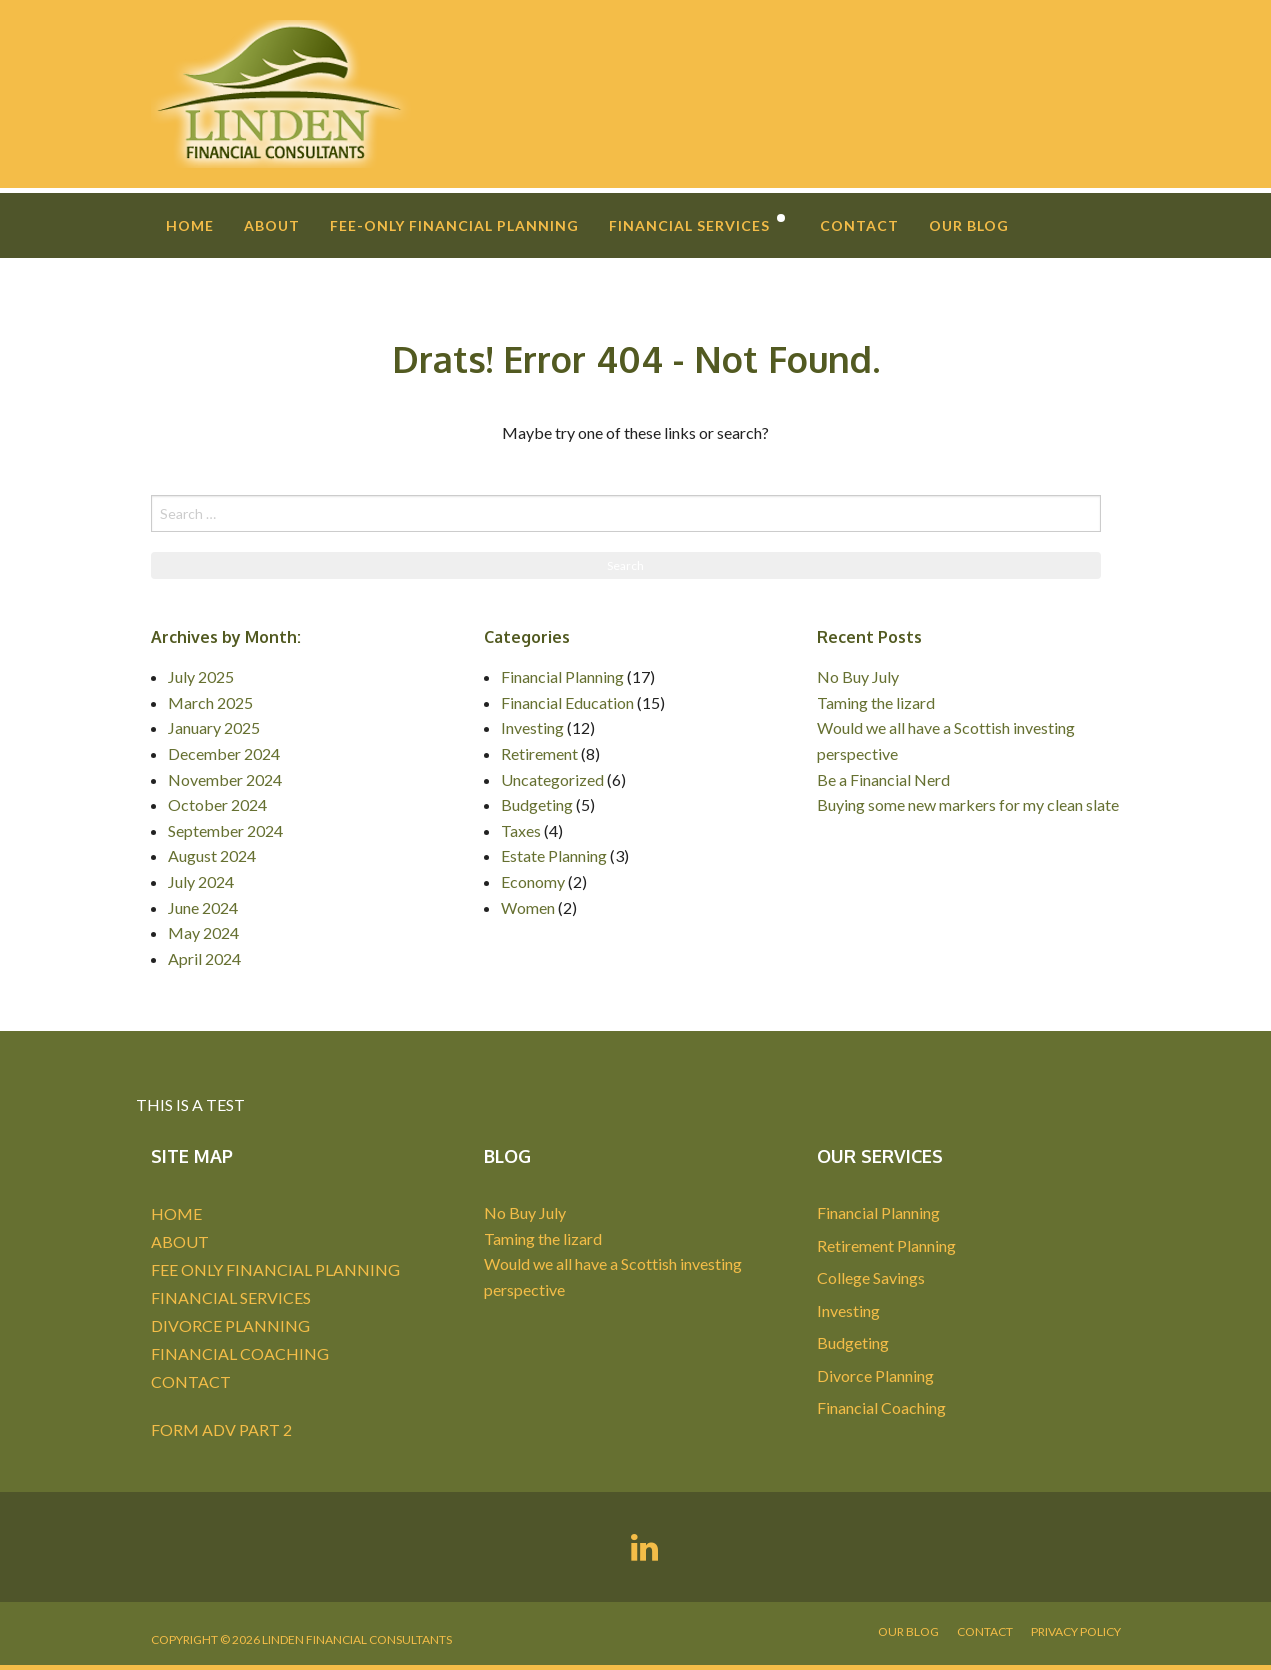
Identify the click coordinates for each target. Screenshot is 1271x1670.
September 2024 (225, 830)
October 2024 (217, 804)
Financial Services (689, 225)
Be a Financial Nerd (883, 779)
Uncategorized (552, 779)
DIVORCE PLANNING (230, 1325)
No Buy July (858, 676)
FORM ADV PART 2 (221, 1429)
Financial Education (567, 702)
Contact (859, 225)
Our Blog (969, 225)
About (272, 225)
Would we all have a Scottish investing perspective (946, 740)
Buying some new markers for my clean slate (968, 804)
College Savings (871, 1277)
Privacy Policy (1076, 1631)
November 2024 (225, 779)
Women (528, 907)
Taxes (521, 830)
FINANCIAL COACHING (240, 1353)
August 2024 (212, 855)
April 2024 (204, 958)
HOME (176, 1213)
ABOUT (180, 1241)
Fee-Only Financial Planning (454, 225)
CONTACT (191, 1381)
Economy (533, 881)
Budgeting (537, 804)
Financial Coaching (881, 1407)
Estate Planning (554, 855)
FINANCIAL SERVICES (231, 1297)
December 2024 (224, 753)
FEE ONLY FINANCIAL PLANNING (275, 1269)
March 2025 (210, 702)
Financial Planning (562, 676)
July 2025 (201, 676)
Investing (532, 727)
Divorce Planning (875, 1375)
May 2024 (203, 932)
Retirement (539, 753)
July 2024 (201, 881)
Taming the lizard (876, 702)
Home (190, 225)
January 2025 (214, 727)
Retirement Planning (886, 1245)
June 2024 (203, 907)
